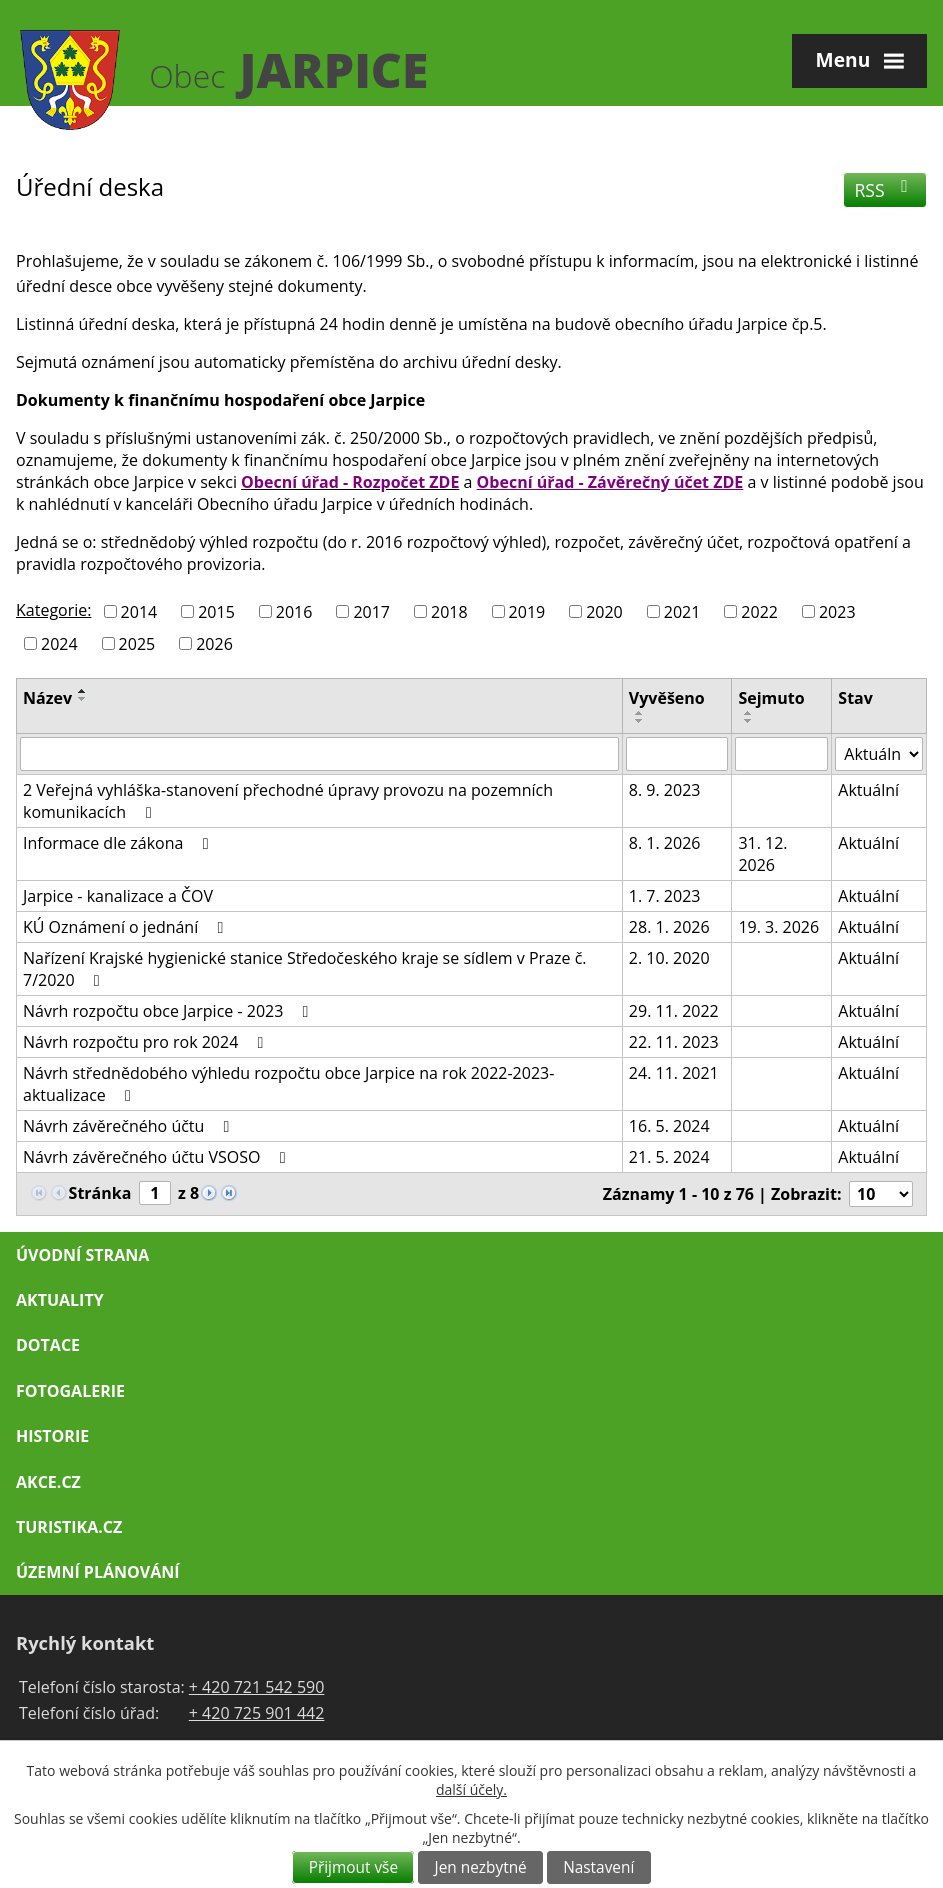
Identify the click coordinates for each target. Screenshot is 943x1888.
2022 (759, 612)
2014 (139, 612)
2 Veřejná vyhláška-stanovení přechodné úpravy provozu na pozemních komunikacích (288, 801)
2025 (137, 643)
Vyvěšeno (667, 698)
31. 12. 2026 (762, 854)
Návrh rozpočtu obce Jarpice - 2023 (169, 1011)
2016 (294, 612)
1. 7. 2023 (665, 896)
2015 (216, 612)
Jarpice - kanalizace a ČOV (118, 896)
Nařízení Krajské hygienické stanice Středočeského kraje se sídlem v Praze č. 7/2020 (305, 969)
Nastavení (598, 1867)
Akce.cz (48, 1482)
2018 (449, 612)
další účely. (471, 1789)
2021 (682, 612)
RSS (885, 190)
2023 (837, 612)
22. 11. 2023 (674, 1042)
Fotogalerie (70, 1391)
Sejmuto (771, 698)
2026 (214, 643)
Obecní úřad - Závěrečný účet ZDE (610, 482)
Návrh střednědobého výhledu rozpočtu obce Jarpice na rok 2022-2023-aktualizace (288, 1084)
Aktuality (60, 1300)
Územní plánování (97, 1572)
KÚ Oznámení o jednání (126, 927)
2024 (59, 643)
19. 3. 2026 (778, 927)
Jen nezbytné (481, 1867)
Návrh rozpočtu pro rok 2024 (146, 1042)
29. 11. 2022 (674, 1011)
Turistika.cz (69, 1527)
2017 (371, 612)
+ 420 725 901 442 (257, 1713)
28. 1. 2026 (669, 927)
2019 (527, 612)
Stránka (100, 1193)
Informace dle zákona (119, 843)
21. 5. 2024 (669, 1157)
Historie (52, 1436)
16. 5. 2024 (669, 1126)
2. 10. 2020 (669, 958)
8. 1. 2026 (665, 843)
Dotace (48, 1345)
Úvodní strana (82, 1255)
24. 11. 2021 (674, 1073)
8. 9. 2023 (665, 790)
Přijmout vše (353, 1867)
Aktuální (868, 790)
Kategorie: (53, 610)
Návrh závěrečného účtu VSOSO (158, 1157)
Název (47, 698)
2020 (604, 612)
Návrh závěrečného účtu (130, 1126)
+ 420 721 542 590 (257, 1687)
